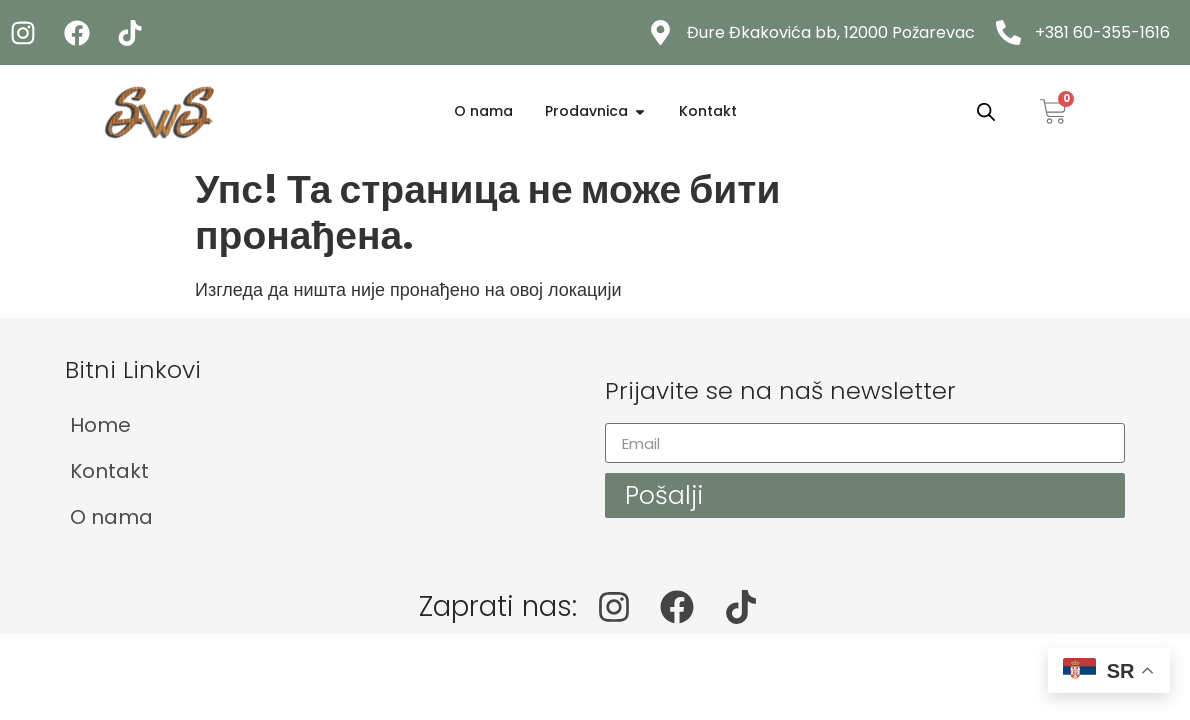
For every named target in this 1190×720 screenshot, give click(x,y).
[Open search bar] (986, 112)
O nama (111, 517)
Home (100, 425)
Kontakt (109, 471)
